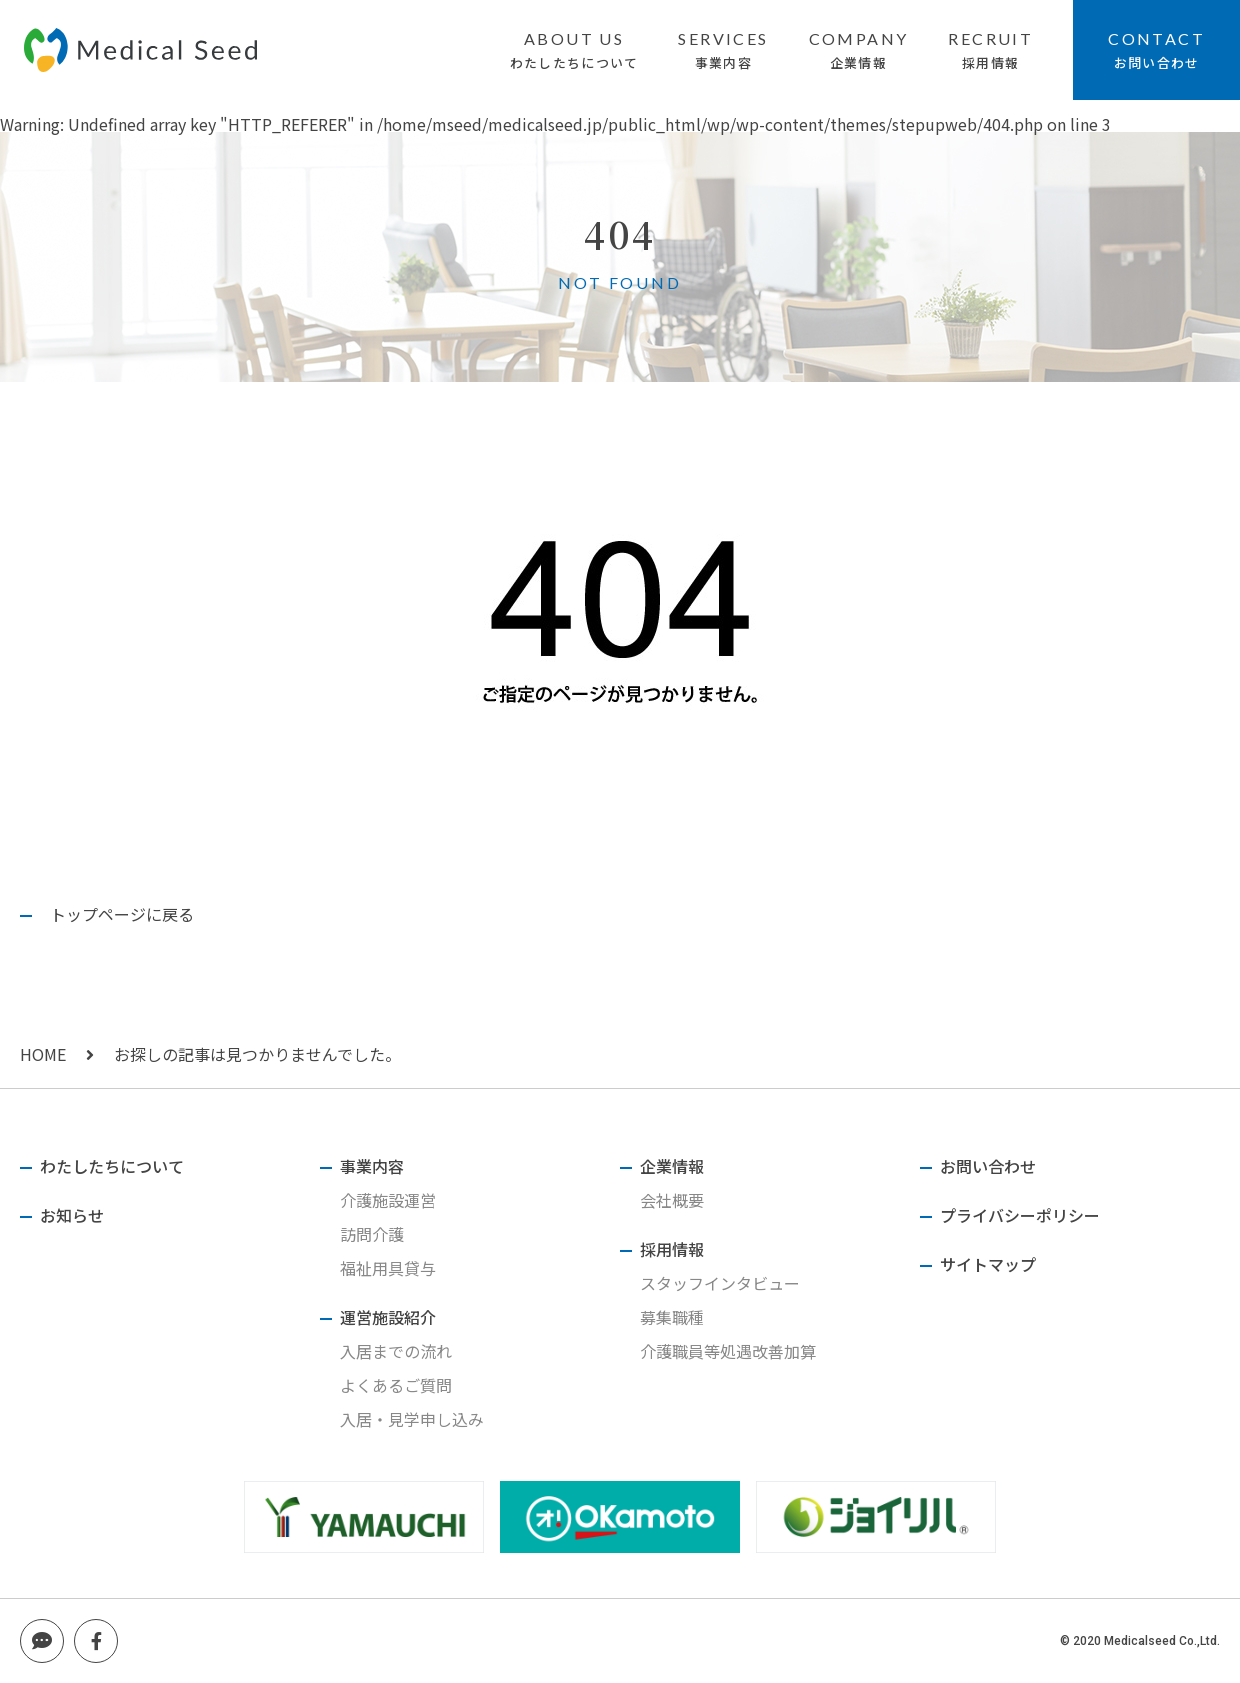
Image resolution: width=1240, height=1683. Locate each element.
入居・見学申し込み (412, 1419)
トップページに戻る (122, 914)
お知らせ (72, 1215)
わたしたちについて (574, 62)
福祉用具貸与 (388, 1268)
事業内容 (723, 62)
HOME (43, 1054)
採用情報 (990, 62)
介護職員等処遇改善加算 (728, 1351)
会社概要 (672, 1200)
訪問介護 (372, 1234)
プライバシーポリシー (1020, 1215)
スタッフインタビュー (720, 1283)
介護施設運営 (388, 1200)
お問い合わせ (1157, 62)
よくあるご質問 (396, 1385)
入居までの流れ (396, 1351)
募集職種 (672, 1317)
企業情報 (858, 62)
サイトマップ (988, 1264)
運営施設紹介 (388, 1317)
